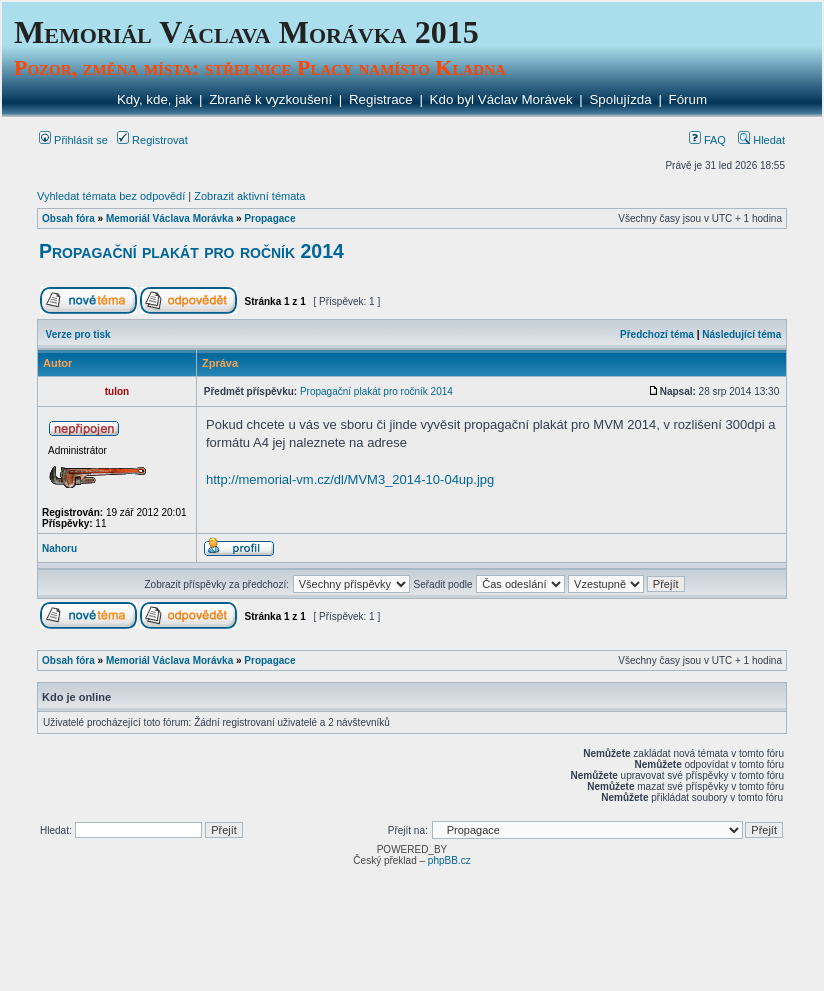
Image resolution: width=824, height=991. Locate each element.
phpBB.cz (449, 860)
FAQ (707, 140)
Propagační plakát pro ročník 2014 (191, 251)
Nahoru (59, 548)
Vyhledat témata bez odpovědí (111, 196)
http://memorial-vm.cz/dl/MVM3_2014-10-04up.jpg (350, 479)
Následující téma (741, 334)
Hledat (761, 140)
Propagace (269, 218)
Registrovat (152, 140)
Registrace (381, 99)
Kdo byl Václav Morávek (501, 99)
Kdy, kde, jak (154, 99)
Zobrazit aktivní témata (249, 196)
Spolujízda (620, 99)
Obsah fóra (68, 218)
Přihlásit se (73, 140)
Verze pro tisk (78, 334)
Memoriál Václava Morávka (169, 218)
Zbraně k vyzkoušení (270, 99)
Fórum (688, 99)
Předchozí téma (657, 334)
